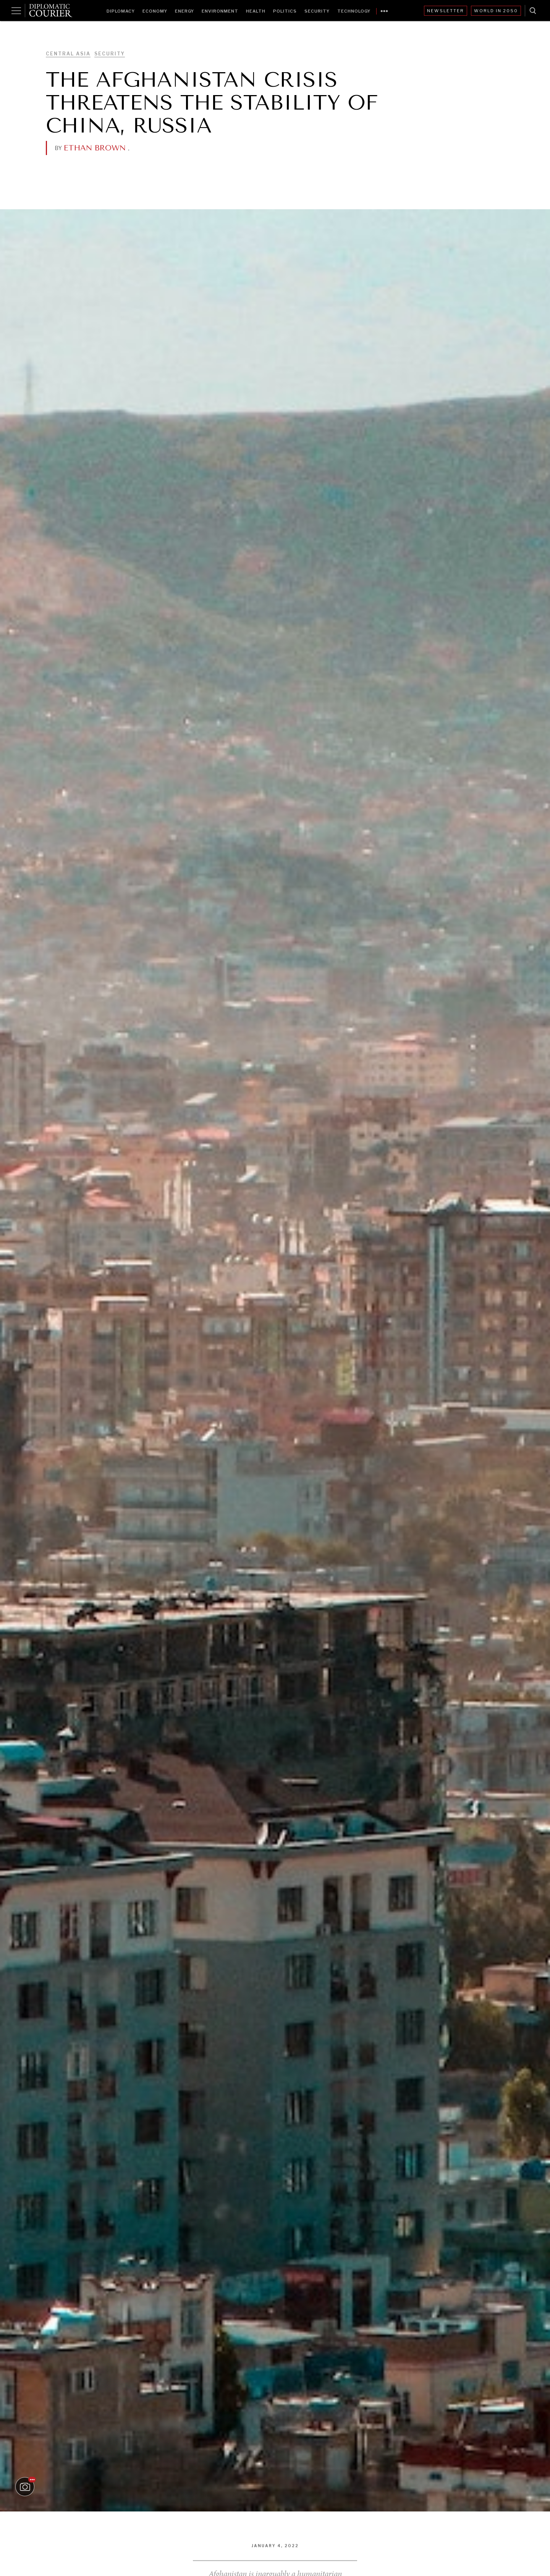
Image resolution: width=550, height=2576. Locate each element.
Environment (220, 11)
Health (255, 11)
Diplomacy (121, 11)
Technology (353, 11)
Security (317, 11)
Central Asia (68, 54)
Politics (285, 11)
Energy (184, 11)
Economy (154, 11)
